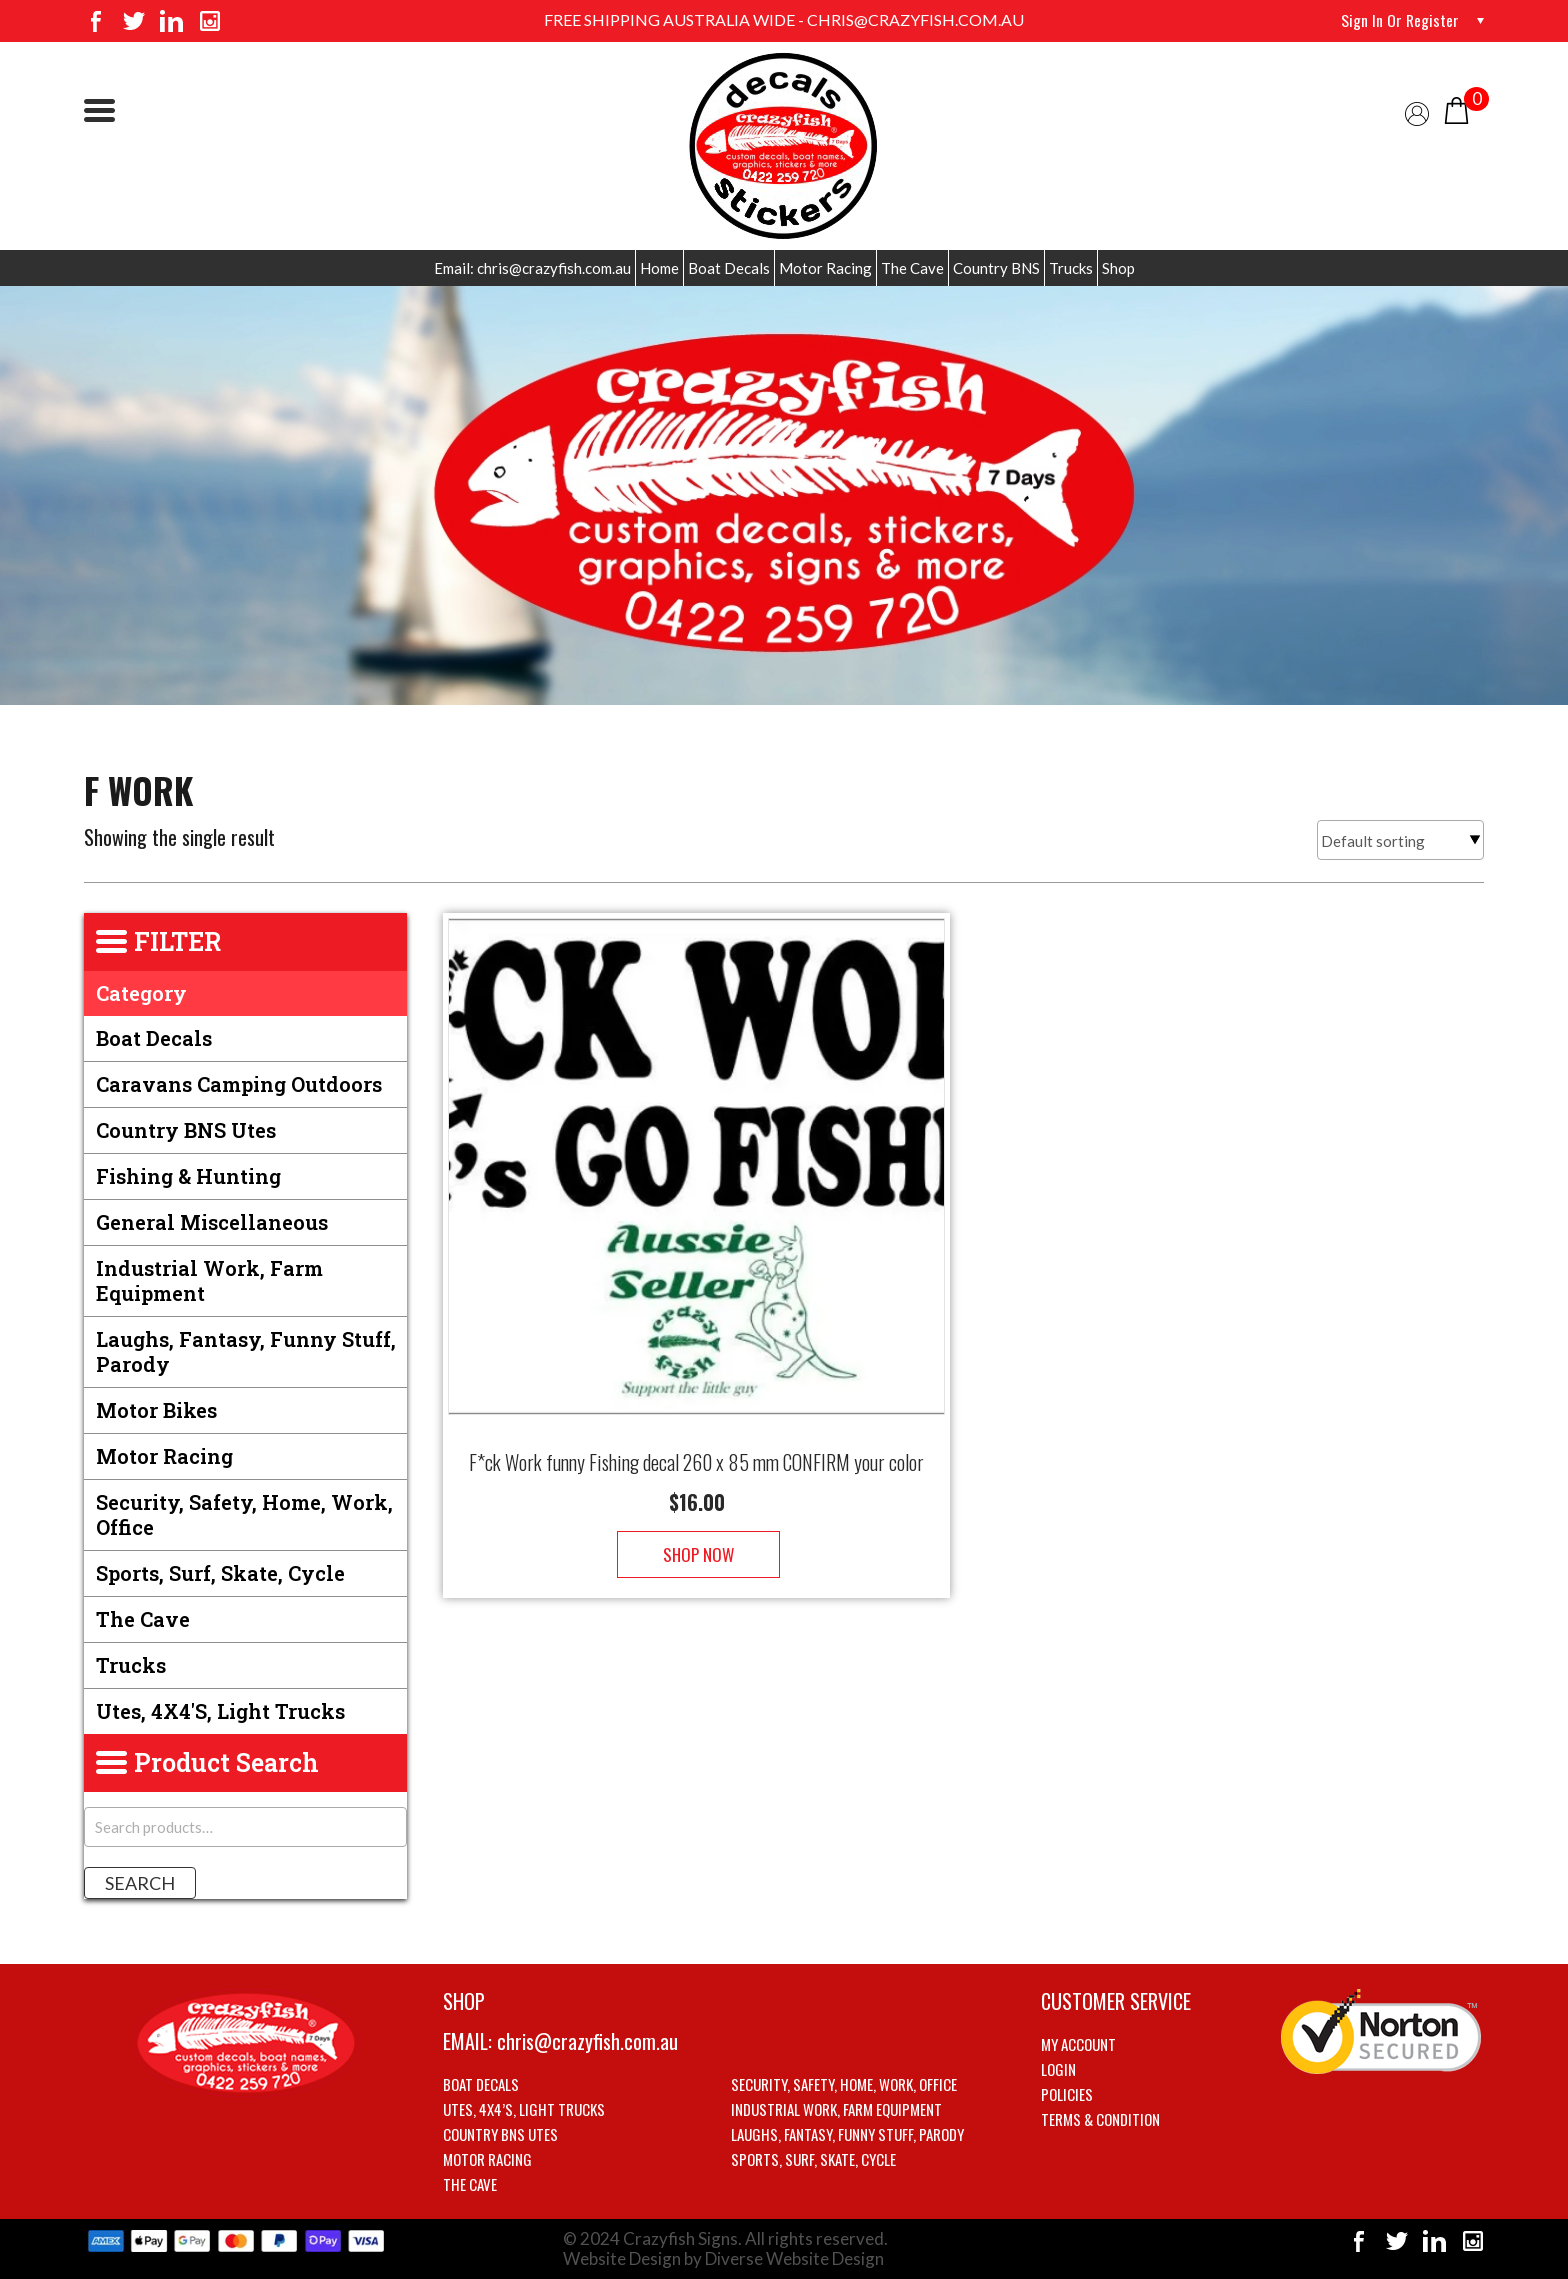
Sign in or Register (1399, 20)
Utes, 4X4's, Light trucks (220, 1711)
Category (141, 993)
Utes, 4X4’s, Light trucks (524, 2109)
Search (140, 1883)
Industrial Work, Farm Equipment (209, 1280)
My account (1078, 2044)
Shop (1118, 268)
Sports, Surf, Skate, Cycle (220, 1573)
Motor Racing (825, 268)
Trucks (1071, 268)
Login (1058, 2069)
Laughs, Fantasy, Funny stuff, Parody (246, 1351)
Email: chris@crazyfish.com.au (532, 268)
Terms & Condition (1100, 2119)
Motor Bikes (156, 1410)
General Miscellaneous (212, 1222)
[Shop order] (1400, 840)
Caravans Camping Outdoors (239, 1084)
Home (659, 268)
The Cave (912, 268)
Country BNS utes (186, 1130)
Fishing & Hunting (188, 1176)
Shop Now (696, 1534)
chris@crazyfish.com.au (587, 2041)
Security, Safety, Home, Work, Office (244, 1514)
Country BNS (996, 268)
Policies (1067, 2094)
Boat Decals (729, 268)
